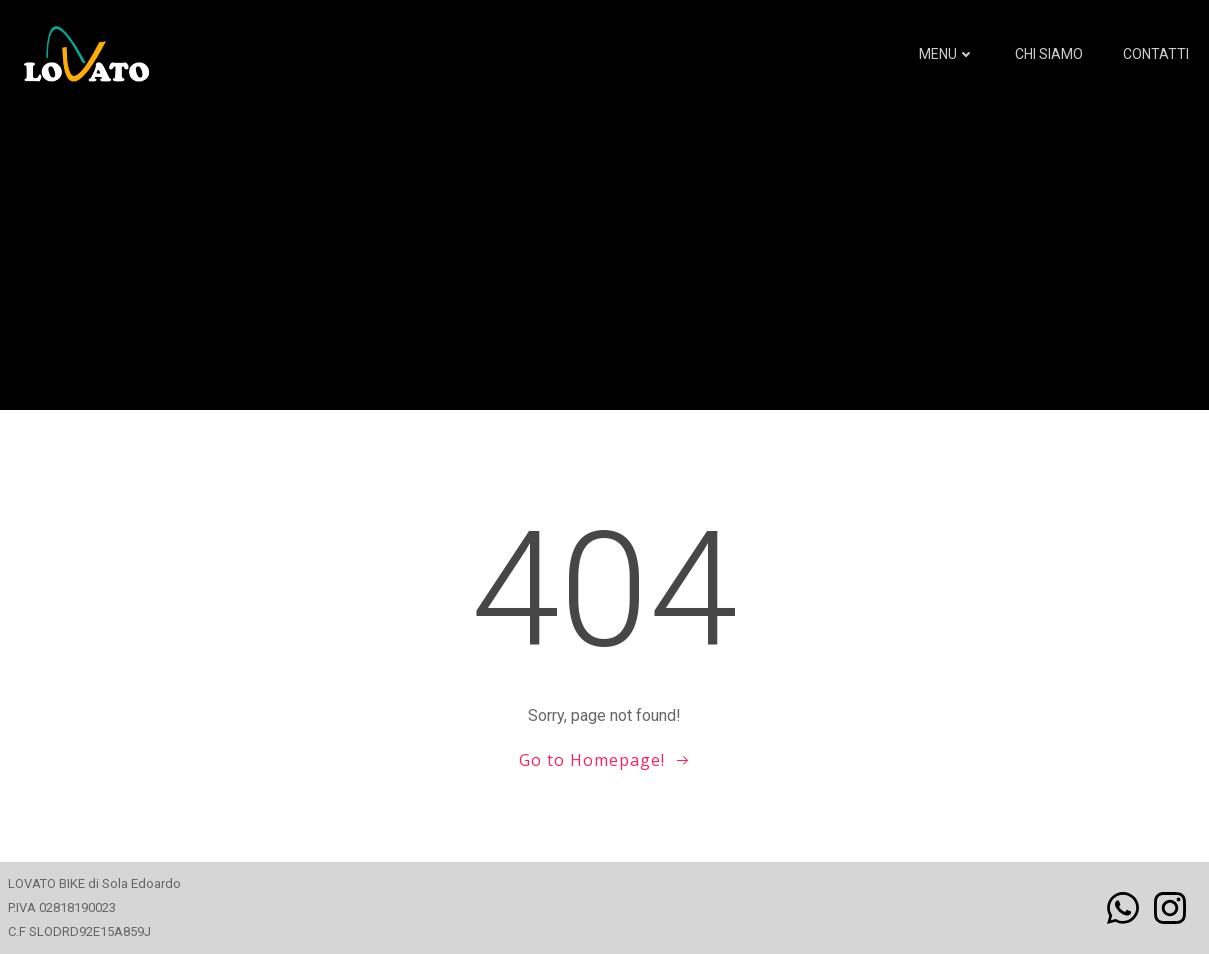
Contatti (1156, 54)
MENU (947, 54)
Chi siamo (1049, 54)
